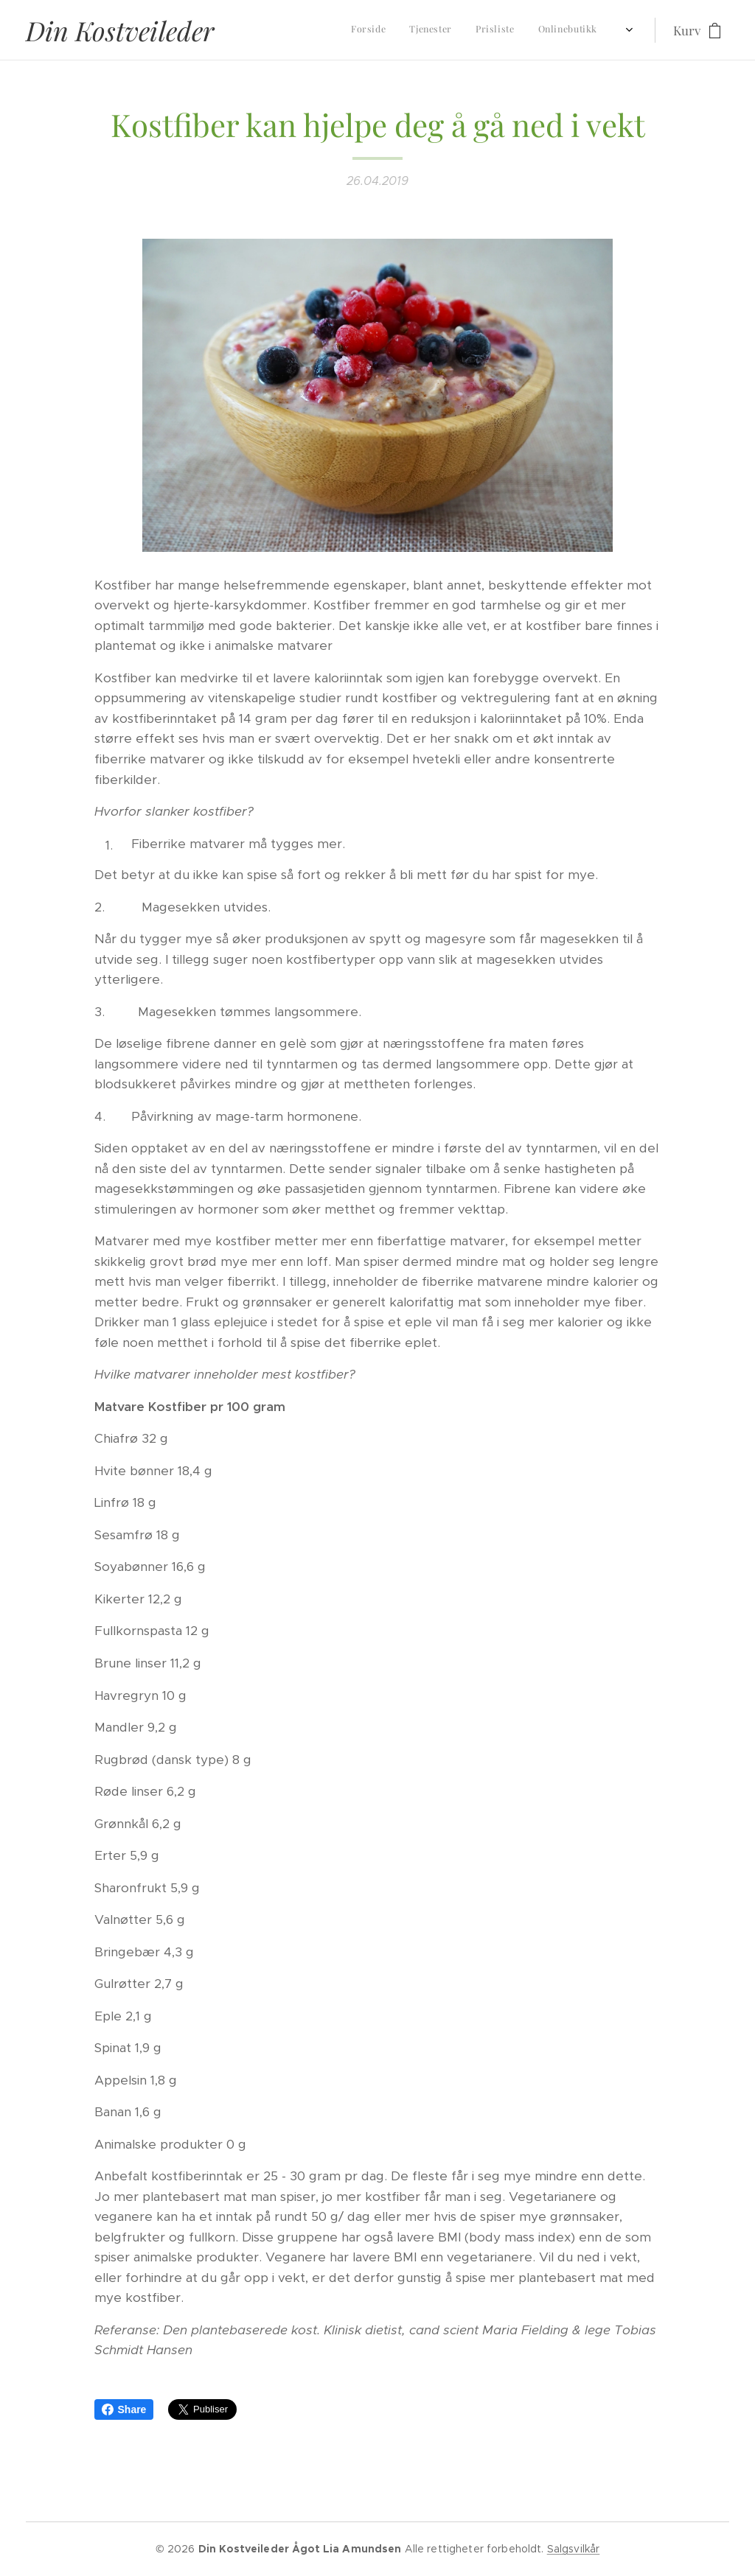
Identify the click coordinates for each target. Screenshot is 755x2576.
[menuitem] (420, 30)
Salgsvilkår (573, 2548)
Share (124, 2409)
